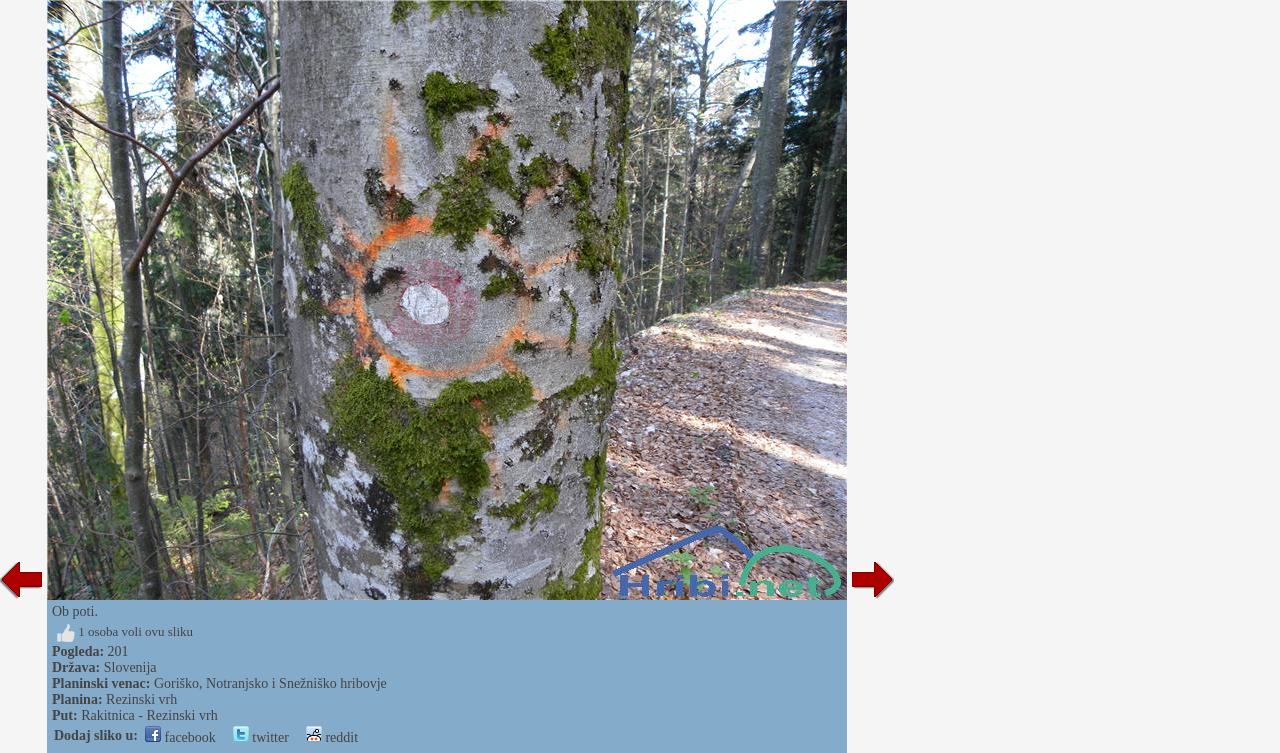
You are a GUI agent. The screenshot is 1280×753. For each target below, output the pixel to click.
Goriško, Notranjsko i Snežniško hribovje (270, 683)
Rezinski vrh (141, 699)
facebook (180, 737)
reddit (332, 737)
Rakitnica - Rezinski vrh (149, 715)
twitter (261, 737)
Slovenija (130, 667)
